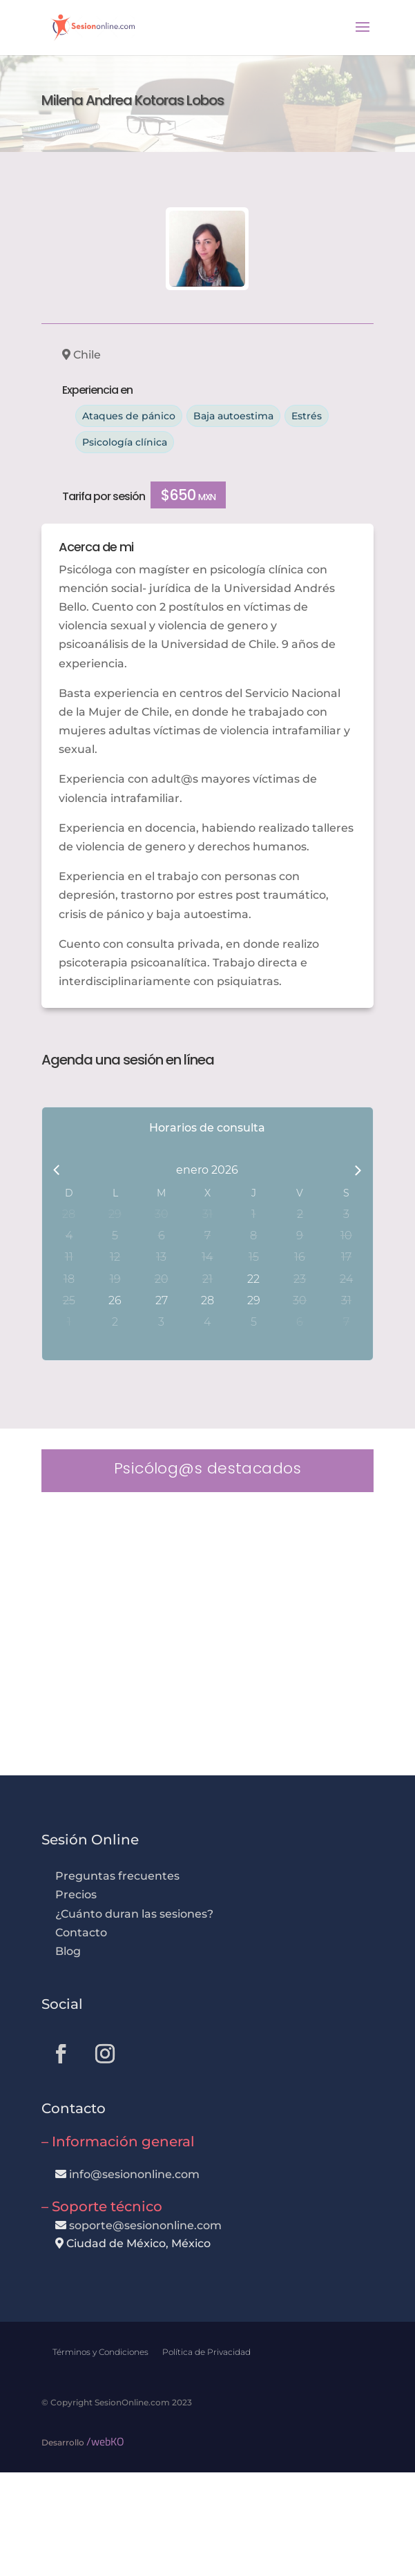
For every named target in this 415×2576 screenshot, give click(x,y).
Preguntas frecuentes (117, 1875)
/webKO (105, 2441)
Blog (68, 1951)
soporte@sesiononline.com (145, 2225)
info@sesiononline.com (134, 2174)
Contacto (81, 1932)
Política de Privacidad (206, 2352)
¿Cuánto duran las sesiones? (134, 1913)
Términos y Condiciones (100, 2352)
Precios (76, 1894)
